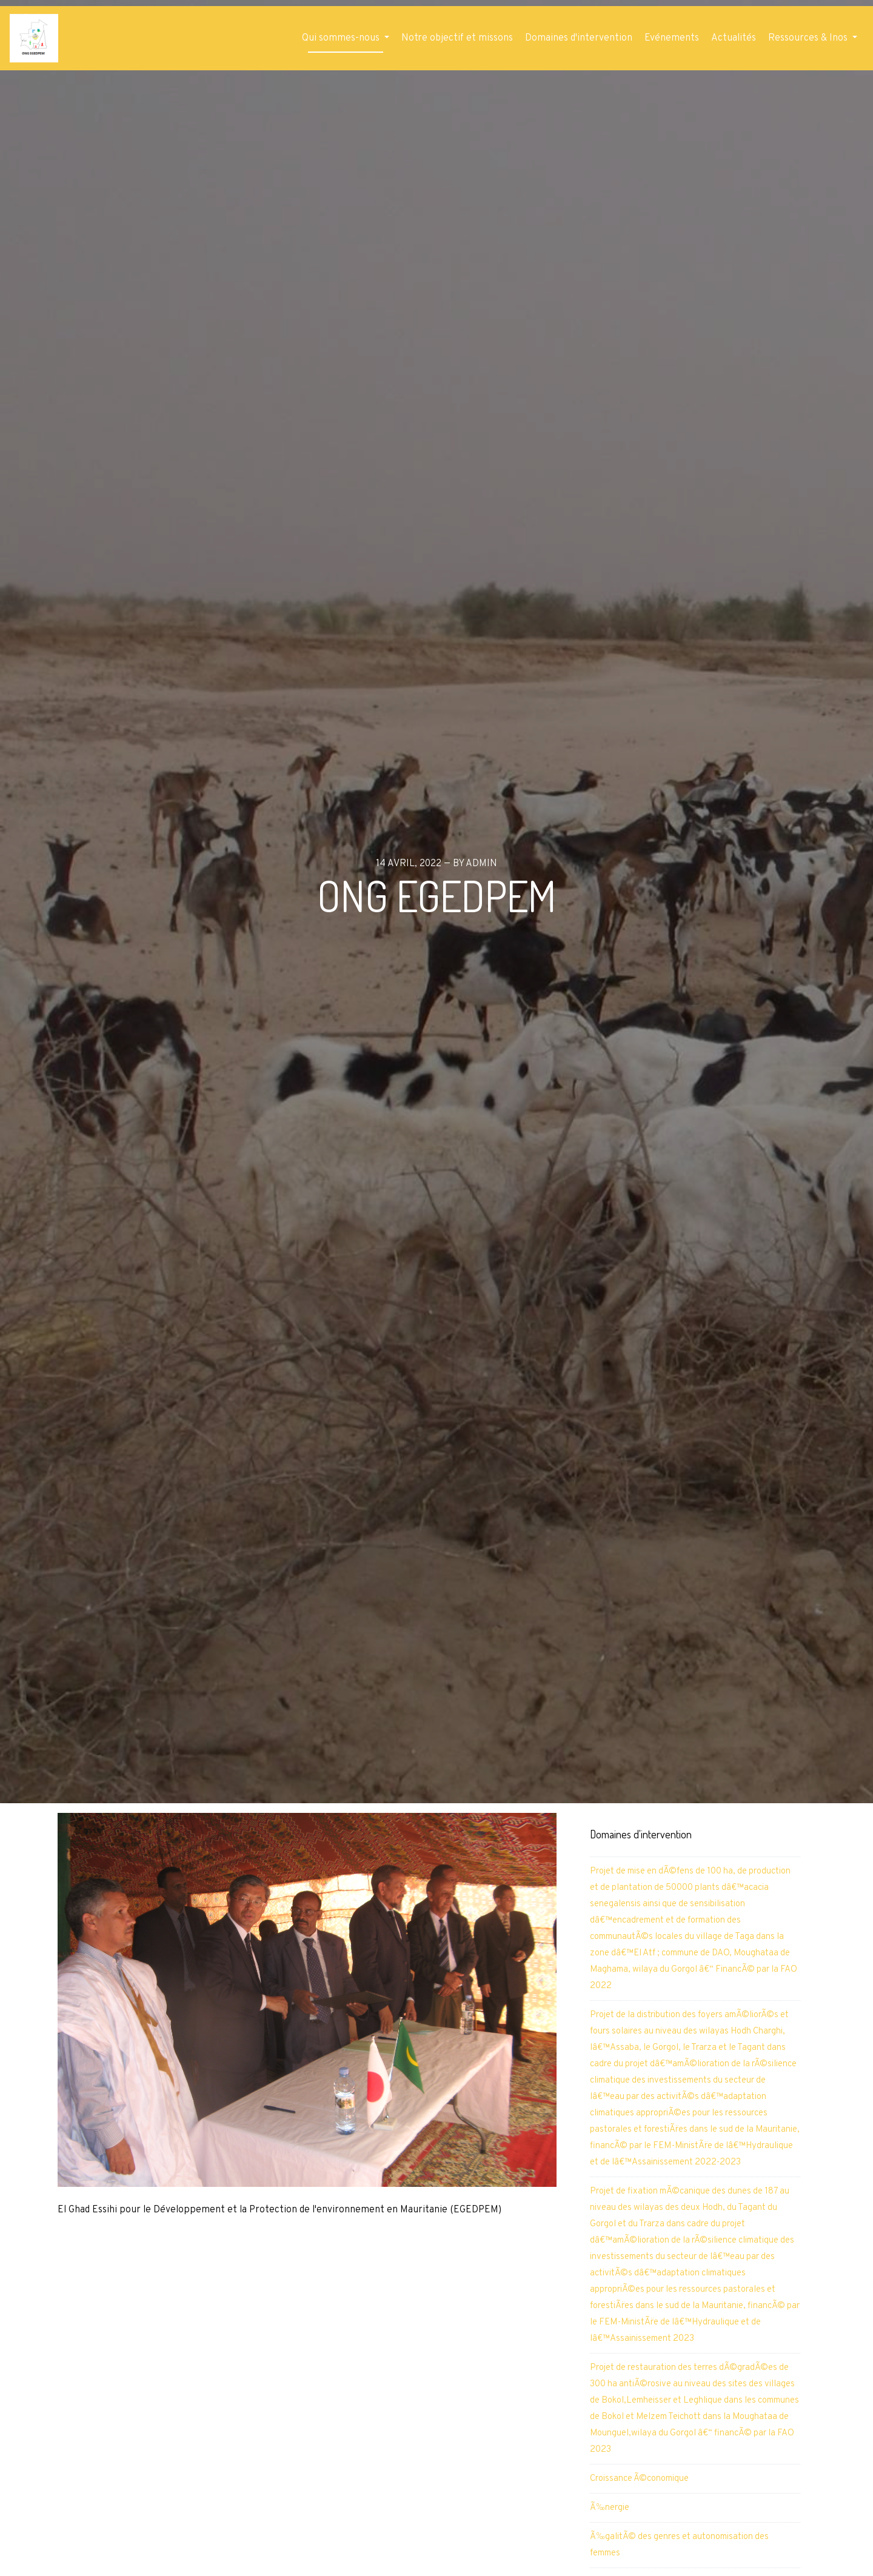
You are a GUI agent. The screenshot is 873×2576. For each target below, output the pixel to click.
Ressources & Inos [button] (809, 38)
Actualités (733, 38)
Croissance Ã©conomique (639, 2478)
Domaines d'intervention (578, 38)
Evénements (671, 38)
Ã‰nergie (609, 2508)
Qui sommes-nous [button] (342, 38)
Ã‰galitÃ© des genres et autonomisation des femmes (679, 2545)
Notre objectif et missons (457, 38)
